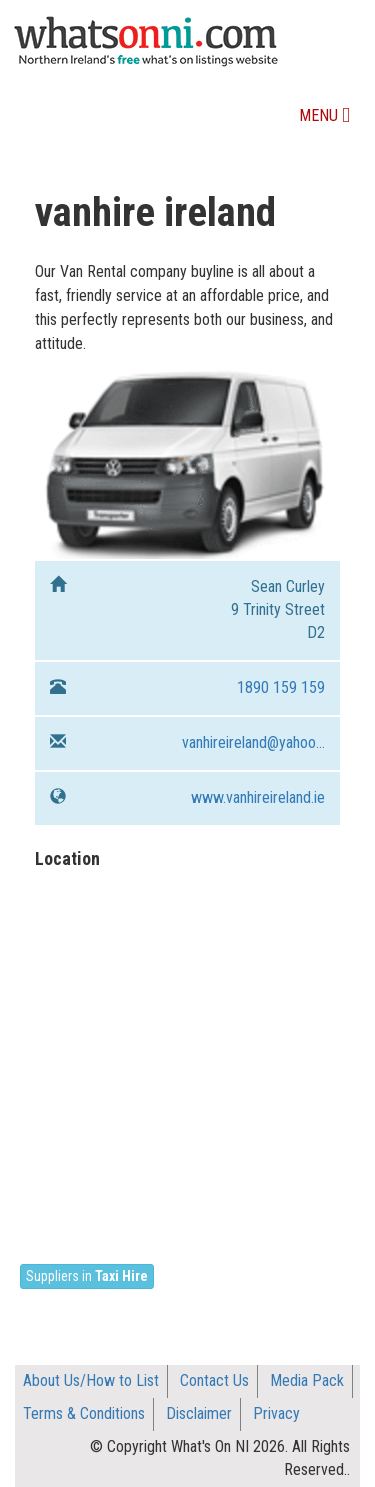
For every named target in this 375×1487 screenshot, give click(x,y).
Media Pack (307, 1380)
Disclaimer (199, 1413)
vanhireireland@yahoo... (253, 742)
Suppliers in (87, 1276)
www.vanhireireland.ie (258, 797)
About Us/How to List (91, 1380)
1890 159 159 (281, 687)
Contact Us (214, 1380)
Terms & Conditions (84, 1413)
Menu (329, 120)
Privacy (276, 1413)
